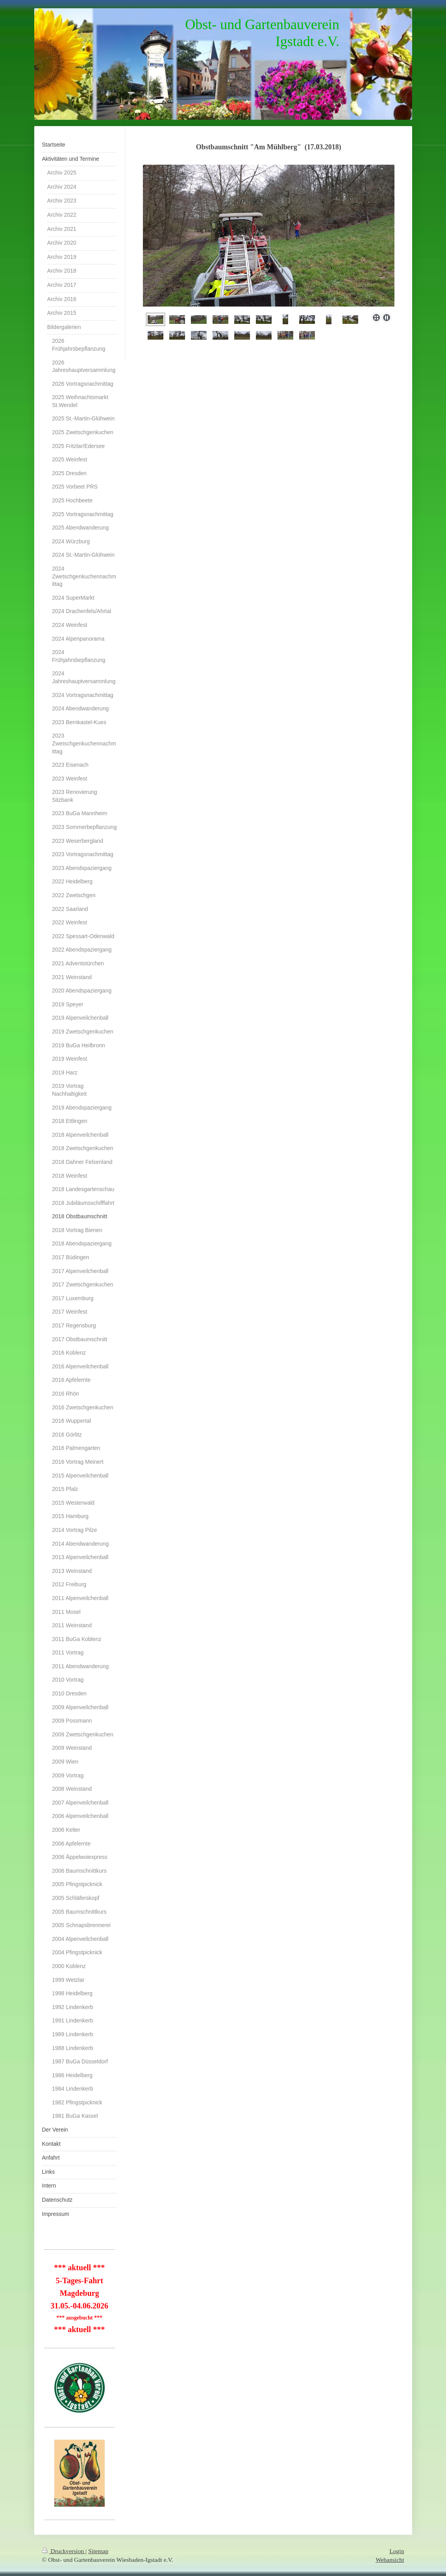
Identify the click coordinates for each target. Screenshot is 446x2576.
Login (396, 2551)
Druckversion (64, 2551)
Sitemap (98, 2551)
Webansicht (390, 2559)
